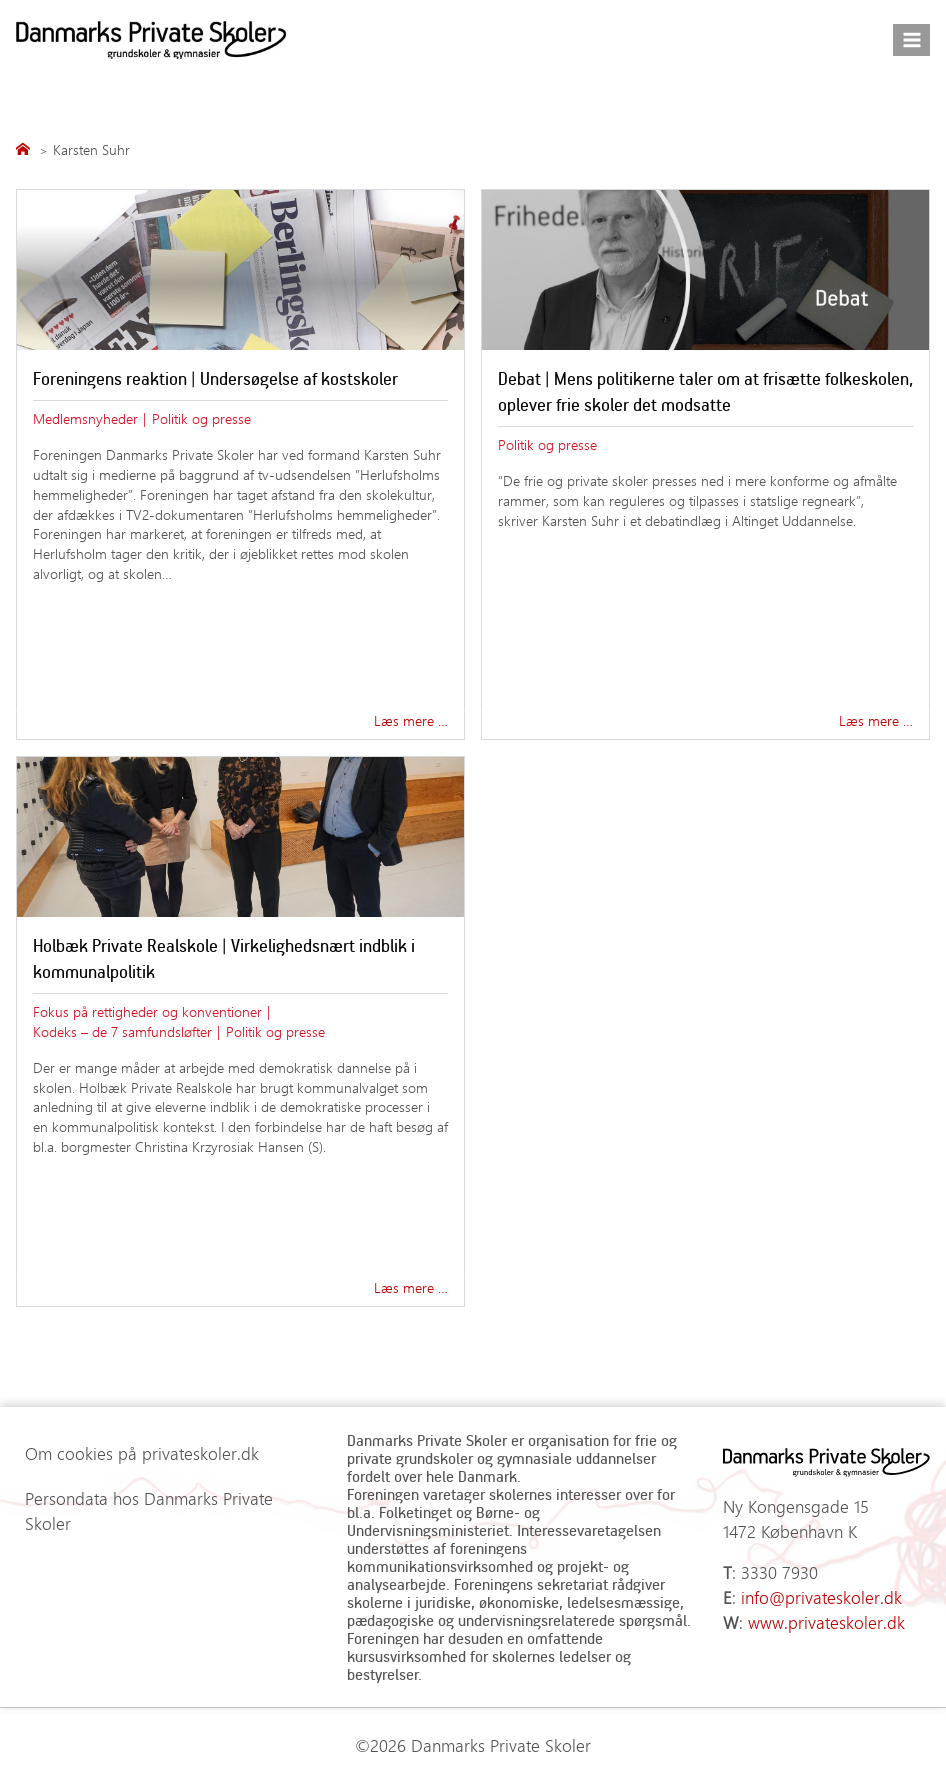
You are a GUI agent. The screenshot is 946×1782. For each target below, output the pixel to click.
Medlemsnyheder (85, 418)
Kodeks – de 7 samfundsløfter (122, 1031)
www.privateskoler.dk (826, 1622)
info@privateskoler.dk (821, 1597)
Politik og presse (201, 418)
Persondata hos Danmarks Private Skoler (149, 1510)
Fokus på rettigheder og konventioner (147, 1011)
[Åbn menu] (911, 39)
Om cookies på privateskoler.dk (142, 1453)
